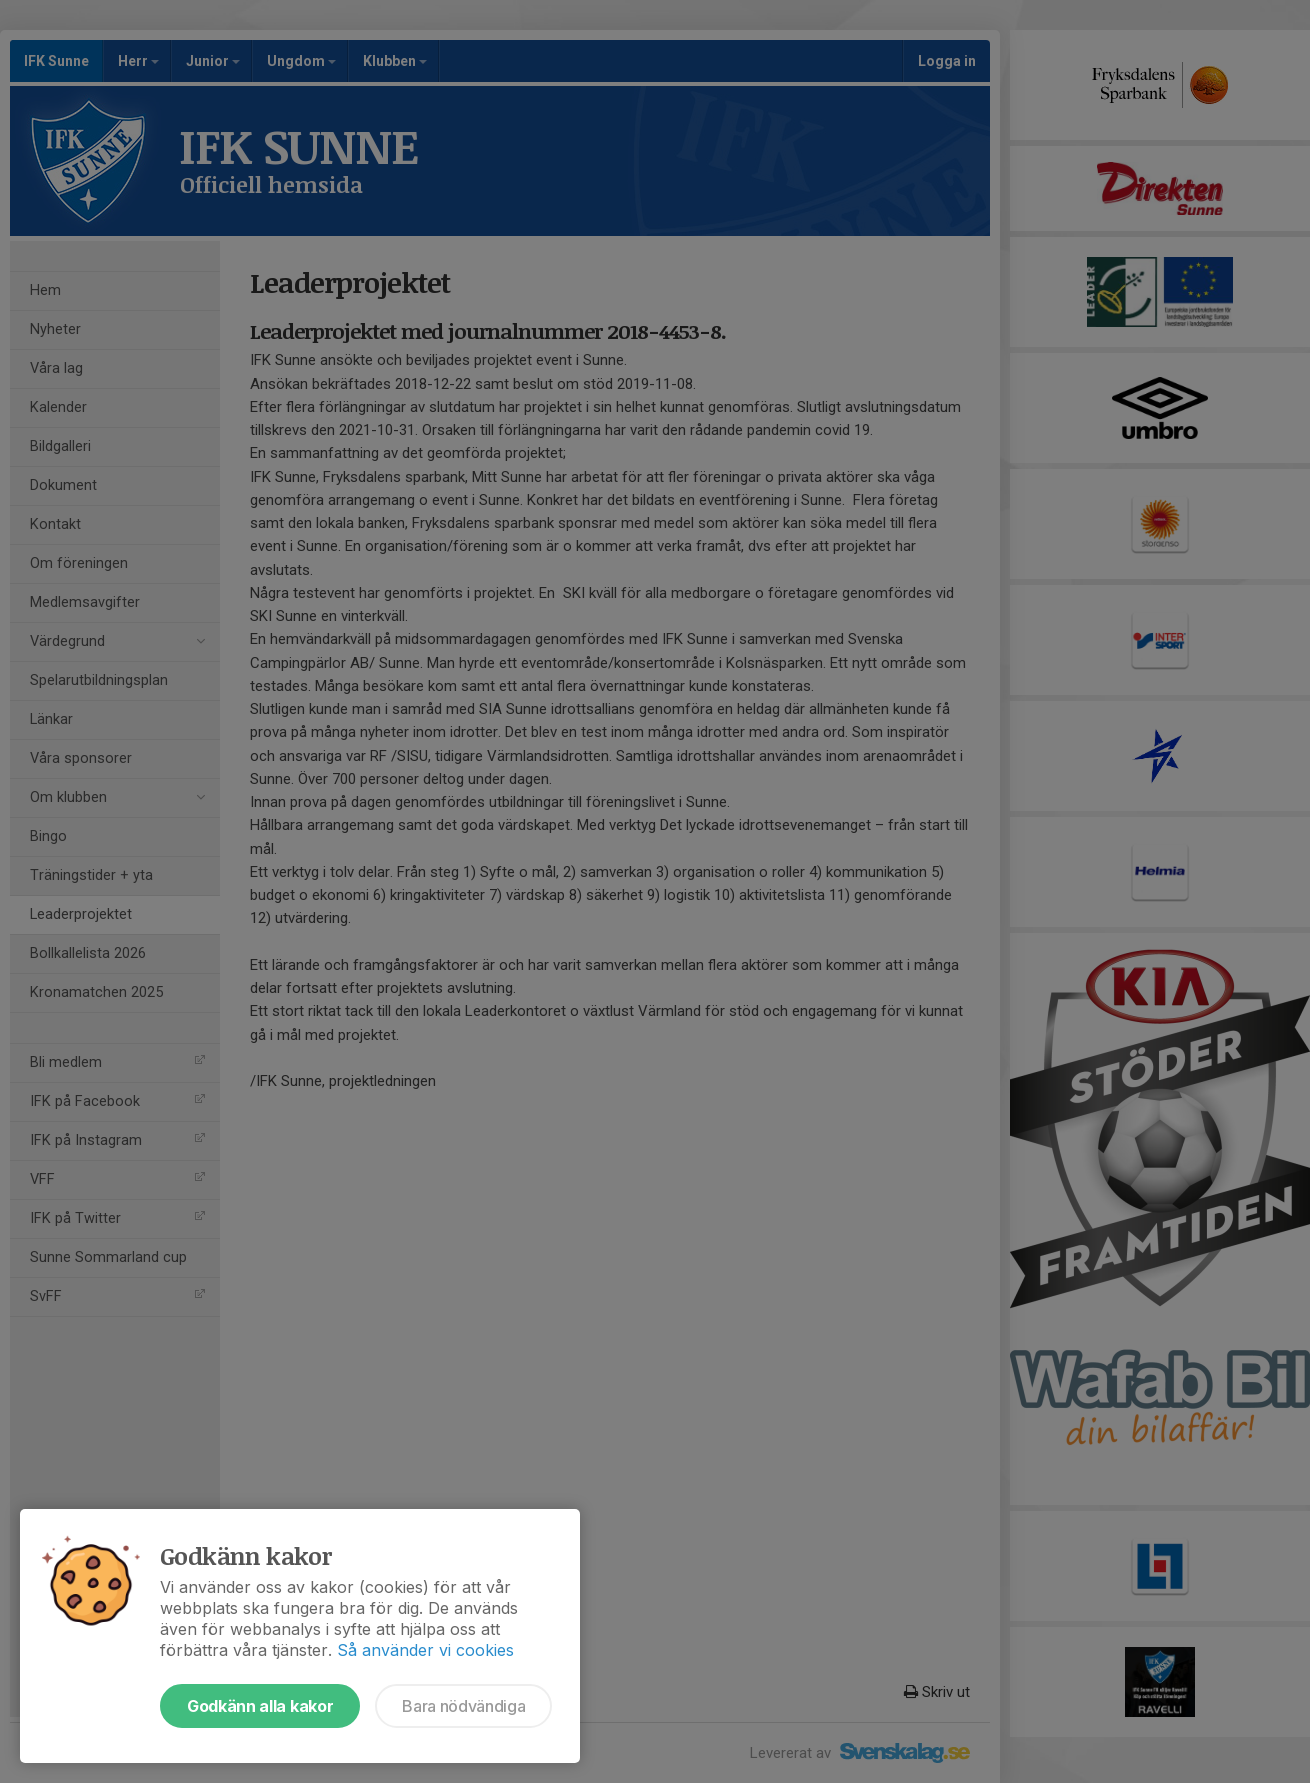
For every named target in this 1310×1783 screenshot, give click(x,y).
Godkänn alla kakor (260, 1706)
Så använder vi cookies (425, 1650)
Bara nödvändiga (463, 1706)
